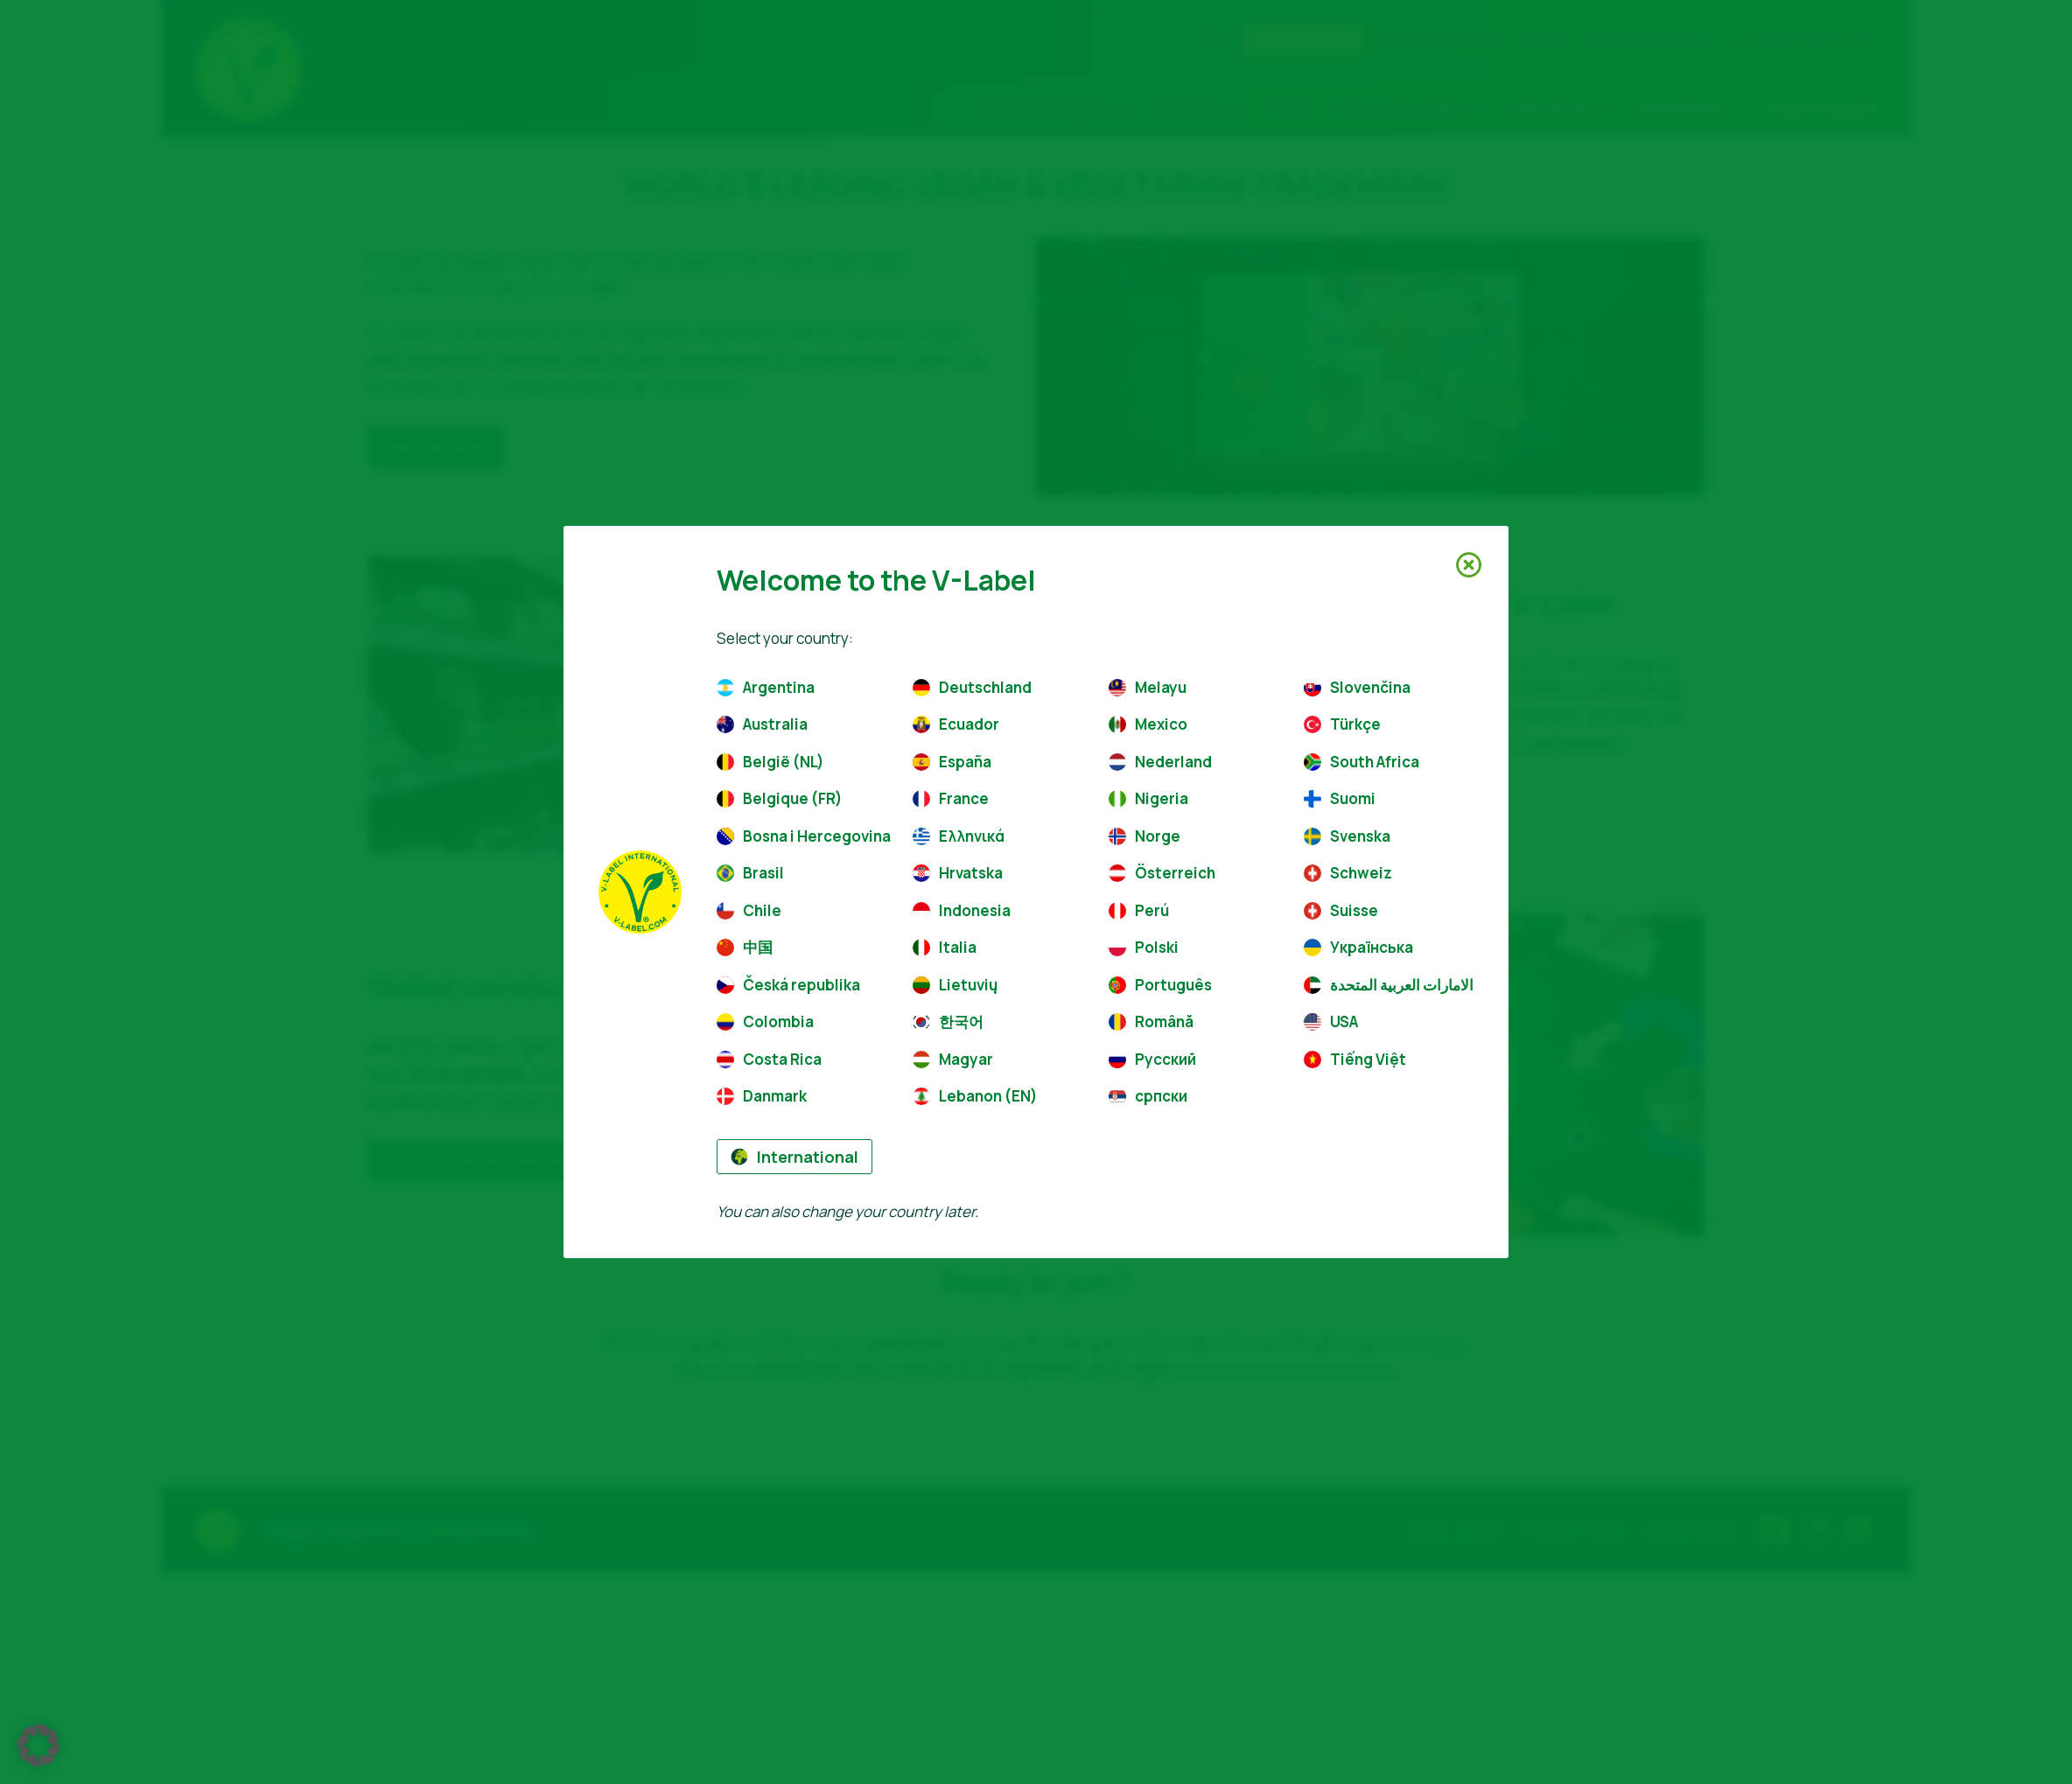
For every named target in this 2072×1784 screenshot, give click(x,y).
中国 (745, 947)
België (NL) (770, 762)
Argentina (766, 687)
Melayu (1147, 687)
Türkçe (1342, 724)
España (952, 762)
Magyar (953, 1059)
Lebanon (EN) (975, 1096)
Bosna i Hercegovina (801, 836)
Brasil (750, 873)
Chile (749, 910)
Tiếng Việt (1355, 1059)
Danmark (762, 1096)
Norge (1144, 836)
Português (1160, 985)
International (794, 1156)
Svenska (1347, 836)
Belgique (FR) (780, 798)
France (951, 798)
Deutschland (972, 687)
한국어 (948, 1021)
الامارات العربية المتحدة (1389, 985)
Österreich (1162, 873)
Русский (1152, 1059)
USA (1331, 1021)
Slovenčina (1357, 687)
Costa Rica (769, 1059)
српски (1148, 1096)
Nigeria (1148, 798)
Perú (1139, 910)
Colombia (765, 1021)
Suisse (1341, 910)
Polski (1144, 947)
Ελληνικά (958, 836)
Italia (944, 947)
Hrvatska (958, 873)
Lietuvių (955, 985)
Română (1151, 1021)
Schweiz (1348, 873)
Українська (1358, 947)
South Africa (1361, 762)
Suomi (1340, 798)
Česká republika (788, 985)
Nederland (1160, 762)
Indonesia (962, 910)
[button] (38, 1745)
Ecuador (956, 724)
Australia (762, 724)
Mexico (1148, 724)
